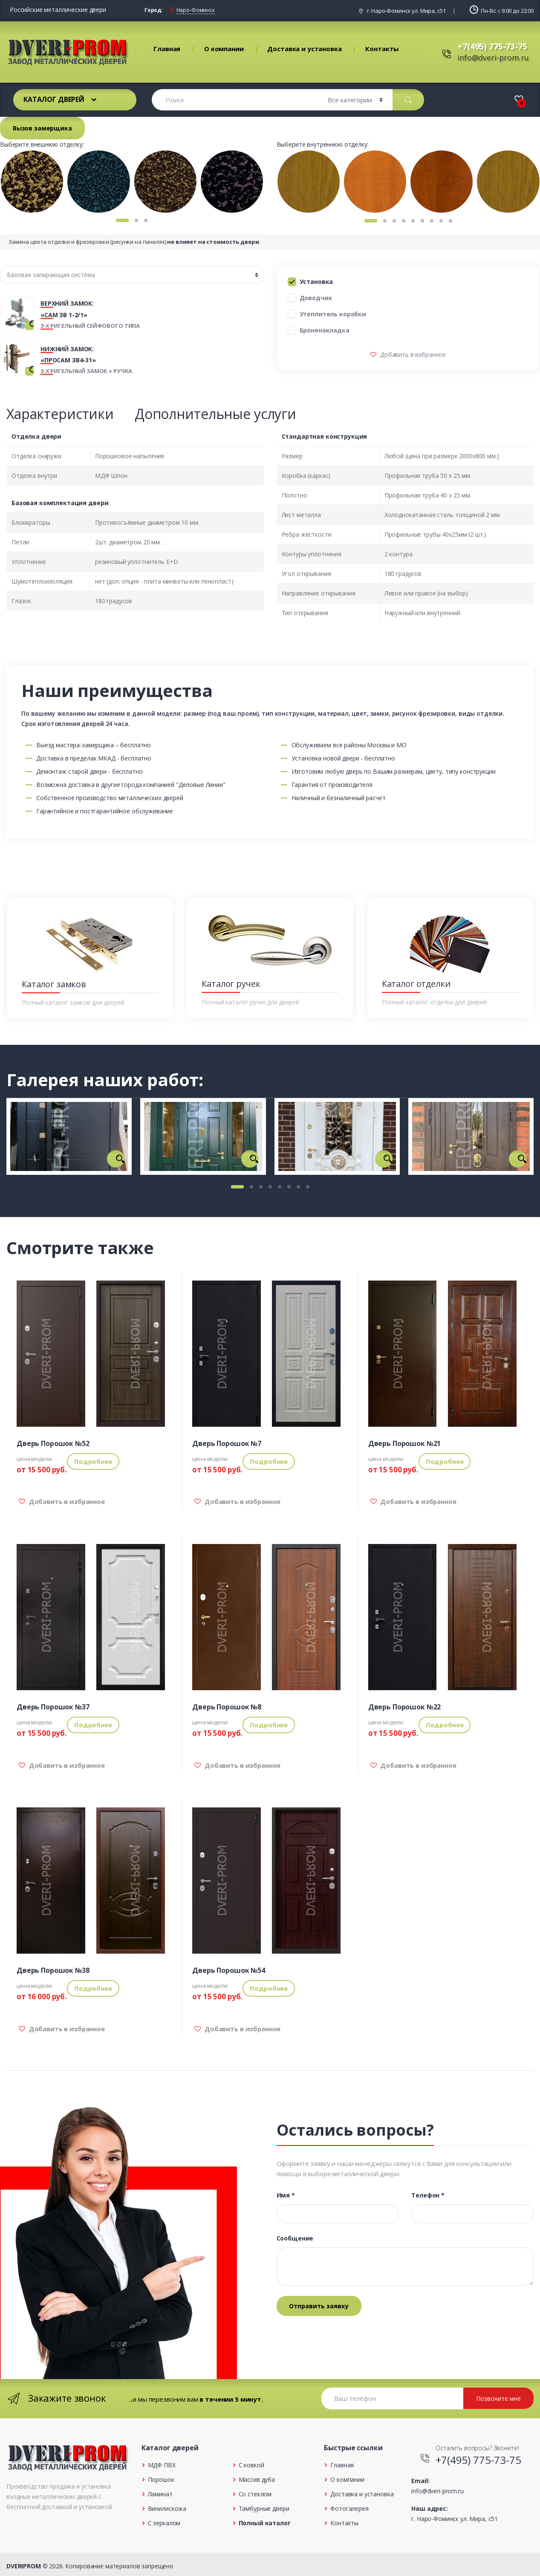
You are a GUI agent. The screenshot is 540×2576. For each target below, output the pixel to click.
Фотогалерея (349, 2508)
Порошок (161, 2479)
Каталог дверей (53, 99)
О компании (224, 48)
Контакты (382, 48)
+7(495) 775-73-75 (492, 46)
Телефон (428, 2195)
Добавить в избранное (412, 354)
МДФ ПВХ (162, 2465)
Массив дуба (257, 2479)
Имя (286, 2195)
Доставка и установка (304, 48)
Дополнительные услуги (215, 413)
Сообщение (295, 2238)
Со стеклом (255, 2494)
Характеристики (60, 413)
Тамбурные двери (264, 2508)
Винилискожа (167, 2508)
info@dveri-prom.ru (492, 57)
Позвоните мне (498, 2398)
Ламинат (160, 2494)
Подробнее (93, 1461)
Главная (166, 48)
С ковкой (251, 2465)
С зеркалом (164, 2523)
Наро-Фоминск (195, 10)
